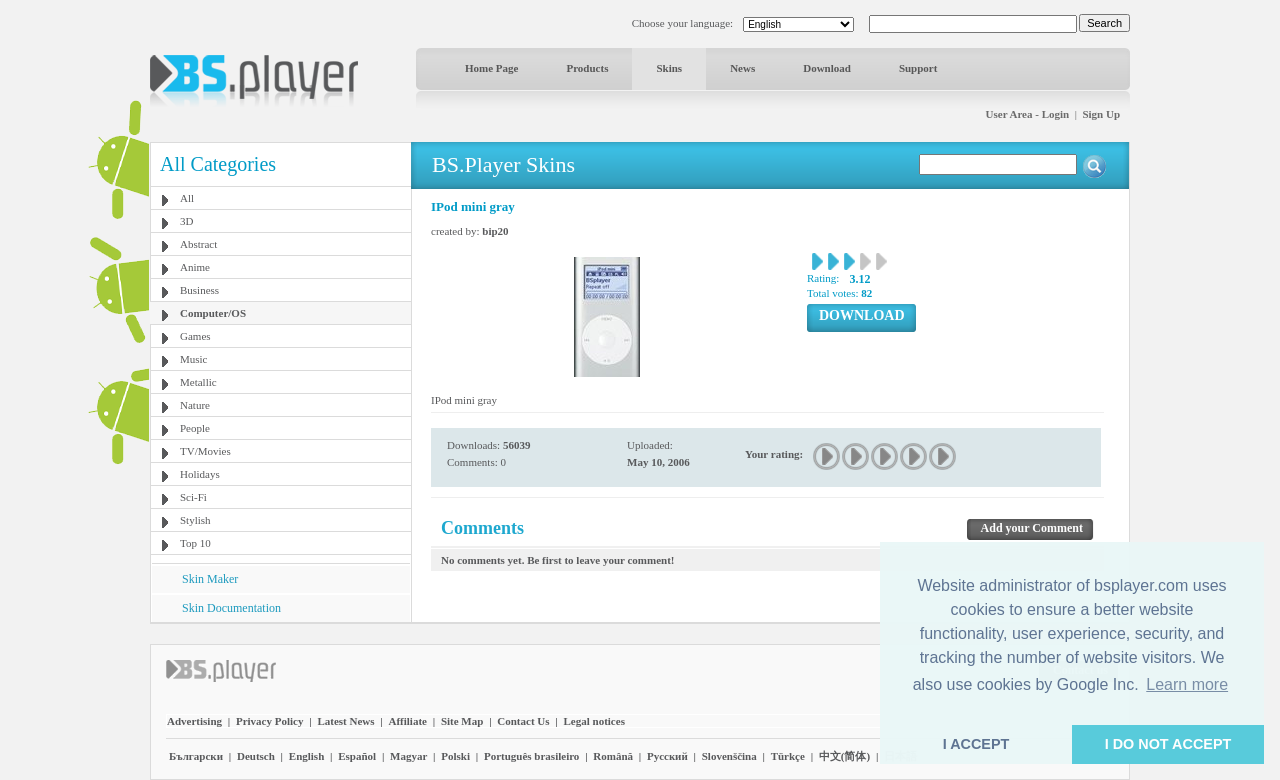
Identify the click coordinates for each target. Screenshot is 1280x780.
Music (194, 359)
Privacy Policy (270, 721)
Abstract (198, 244)
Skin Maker (210, 579)
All (187, 198)
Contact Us (523, 721)
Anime (195, 267)
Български (196, 756)
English (306, 756)
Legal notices (594, 721)
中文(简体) (844, 756)
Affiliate (407, 721)
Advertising (194, 721)
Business (199, 290)
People (195, 428)
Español (357, 756)
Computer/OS (213, 313)
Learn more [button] (1187, 684)
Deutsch (256, 756)
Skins (669, 68)
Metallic (198, 382)
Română (613, 756)
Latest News (345, 721)
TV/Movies (205, 451)
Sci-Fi (193, 497)
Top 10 (195, 543)
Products (587, 68)
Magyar (408, 756)
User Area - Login (1028, 114)
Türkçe (788, 756)
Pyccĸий (667, 756)
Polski (455, 756)
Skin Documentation (231, 608)
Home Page (491, 68)
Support (918, 68)
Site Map (462, 721)
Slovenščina (729, 756)
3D (186, 221)
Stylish (195, 520)
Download (827, 68)
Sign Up (1101, 114)
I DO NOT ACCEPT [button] (1168, 744)
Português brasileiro (531, 756)
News (742, 68)
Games (195, 336)
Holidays (200, 474)
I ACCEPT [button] (976, 744)
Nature (195, 405)
